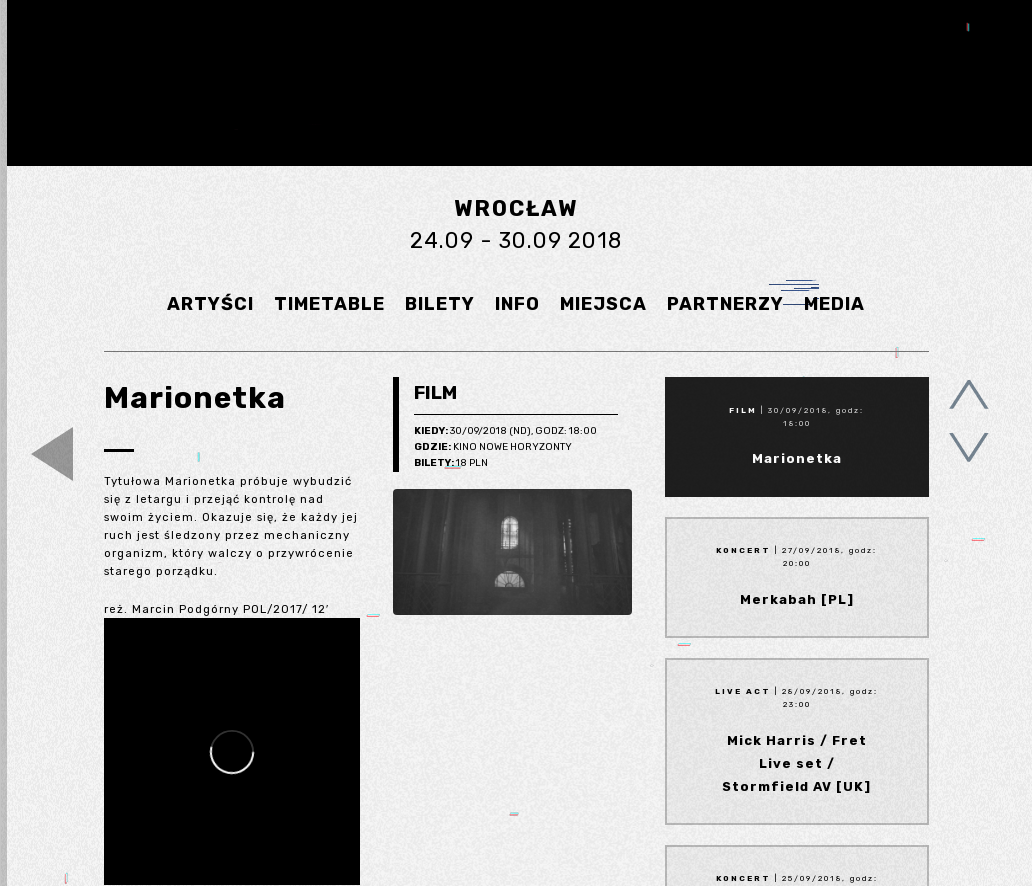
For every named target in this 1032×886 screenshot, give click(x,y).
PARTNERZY (725, 304)
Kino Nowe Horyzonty (493, 448)
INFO (517, 304)
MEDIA (834, 304)
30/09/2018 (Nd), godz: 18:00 (505, 432)
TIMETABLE (329, 304)
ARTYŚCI (210, 304)
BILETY (440, 304)
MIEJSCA (603, 304)
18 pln (451, 464)
